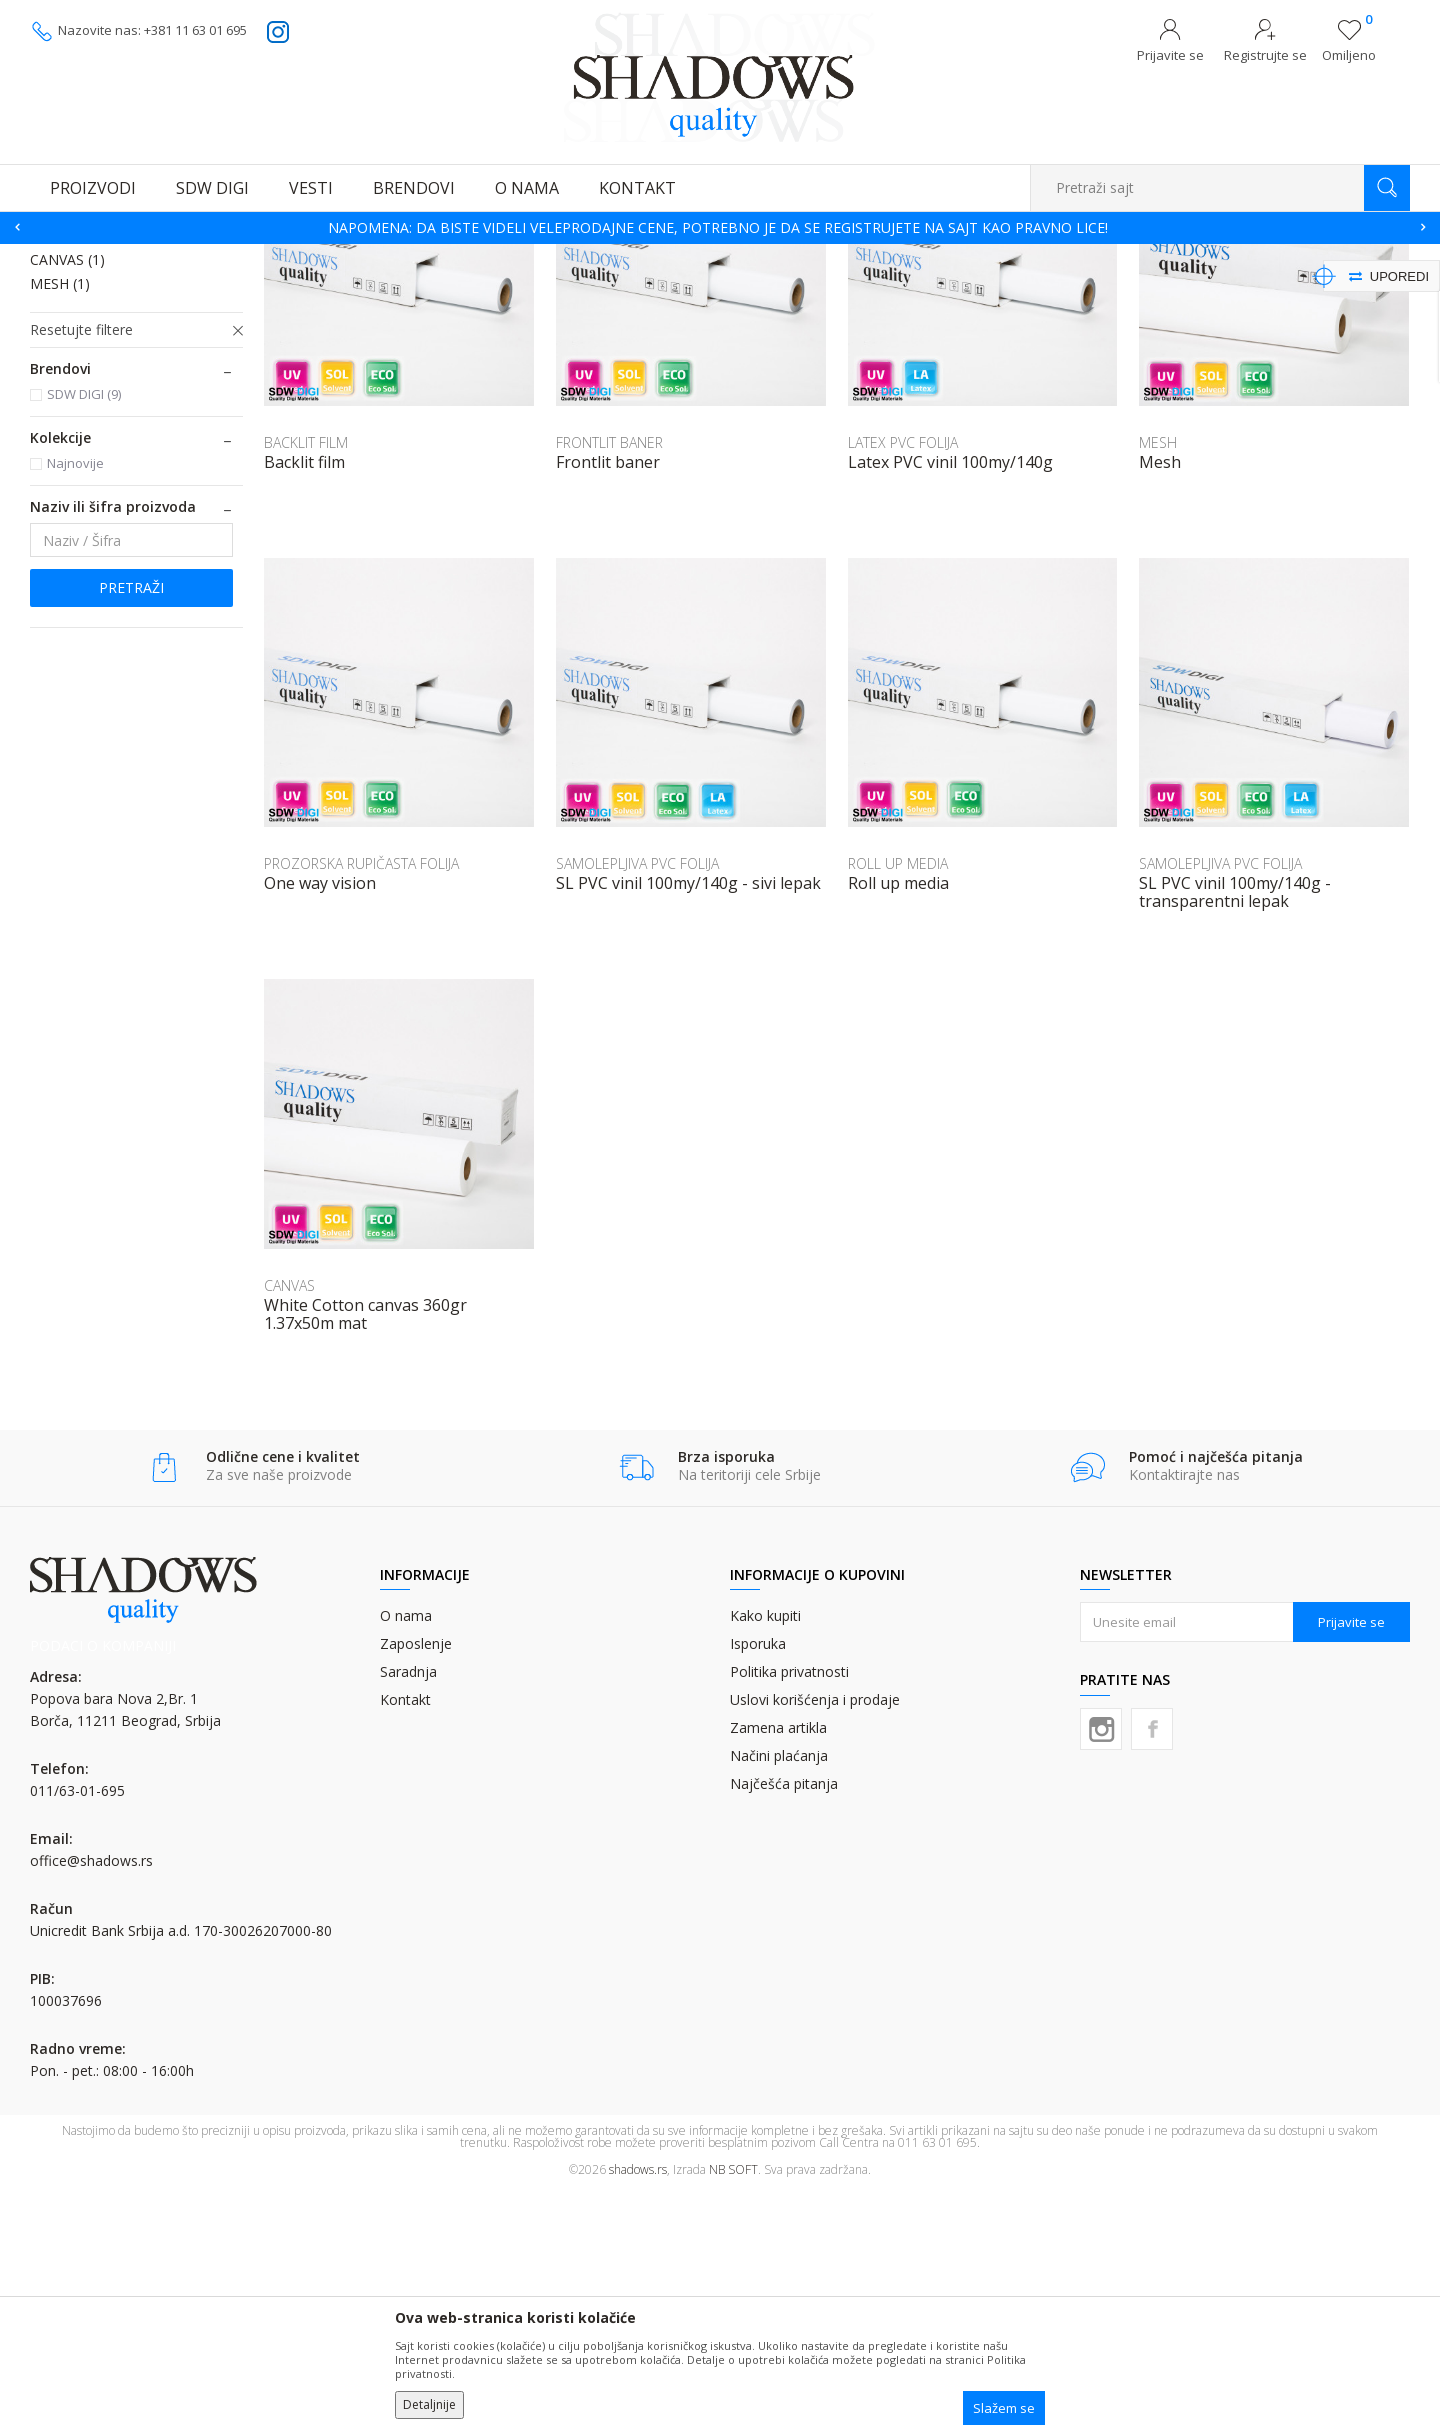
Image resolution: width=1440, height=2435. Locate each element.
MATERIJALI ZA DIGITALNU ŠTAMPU (269, 256)
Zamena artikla (778, 1971)
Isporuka (758, 1887)
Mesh (1160, 706)
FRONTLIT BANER (100, 431)
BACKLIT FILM (88, 455)
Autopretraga (912, 286)
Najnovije (75, 707)
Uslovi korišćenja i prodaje (815, 1943)
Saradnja (408, 1915)
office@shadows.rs (91, 2104)
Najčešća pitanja (784, 2027)
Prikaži (1197, 286)
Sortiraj (1001, 286)
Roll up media (898, 1127)
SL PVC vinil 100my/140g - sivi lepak (688, 1127)
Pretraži (131, 831)
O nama (406, 1859)
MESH (60, 527)
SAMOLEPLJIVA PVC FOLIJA (129, 337)
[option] (720, 228)
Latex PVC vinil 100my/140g (950, 706)
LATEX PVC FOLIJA (100, 361)
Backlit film (304, 706)
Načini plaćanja (779, 1999)
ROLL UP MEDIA (94, 479)
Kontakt (405, 1943)
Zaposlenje (416, 1887)
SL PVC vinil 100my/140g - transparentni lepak (1235, 1136)
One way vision (320, 1127)
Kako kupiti (765, 1859)
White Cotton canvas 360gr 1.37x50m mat (365, 1558)
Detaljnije (429, 2404)
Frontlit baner (608, 706)
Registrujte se (1265, 55)
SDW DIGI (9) (84, 638)
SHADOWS (59, 256)
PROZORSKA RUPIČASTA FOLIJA (112, 396)
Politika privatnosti (789, 1915)
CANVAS (67, 503)
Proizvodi (130, 256)
